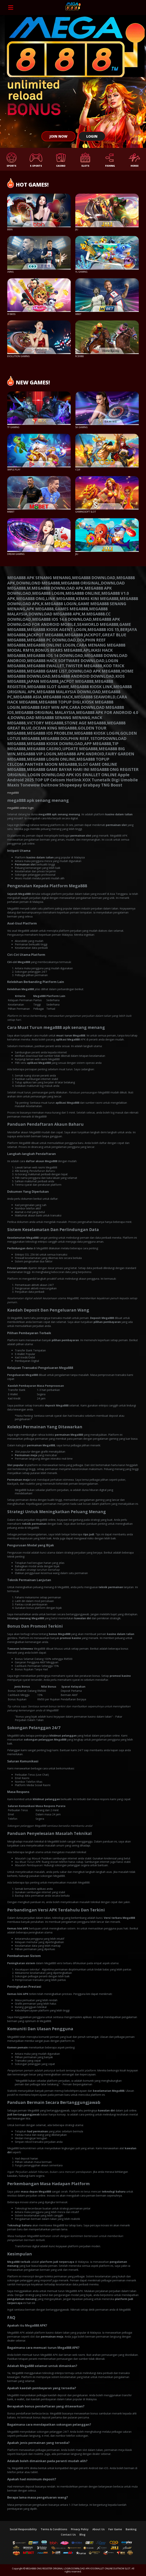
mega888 (13, 792)
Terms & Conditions (54, 2529)
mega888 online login (20, 808)
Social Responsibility (23, 2529)
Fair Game (115, 2529)
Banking (131, 2529)
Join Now (58, 136)
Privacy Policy (80, 2529)
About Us (98, 2529)
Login (92, 136)
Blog (82, 2534)
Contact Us (68, 2534)
